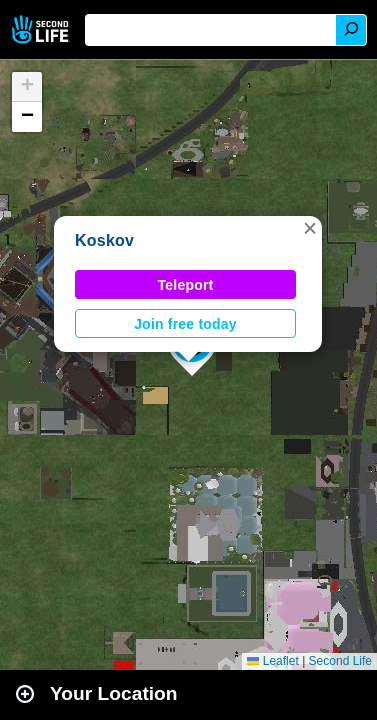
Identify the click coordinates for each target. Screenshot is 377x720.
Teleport (186, 285)
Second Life (42, 29)
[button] (310, 228)
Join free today (185, 324)
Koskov (104, 240)
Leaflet (272, 661)
